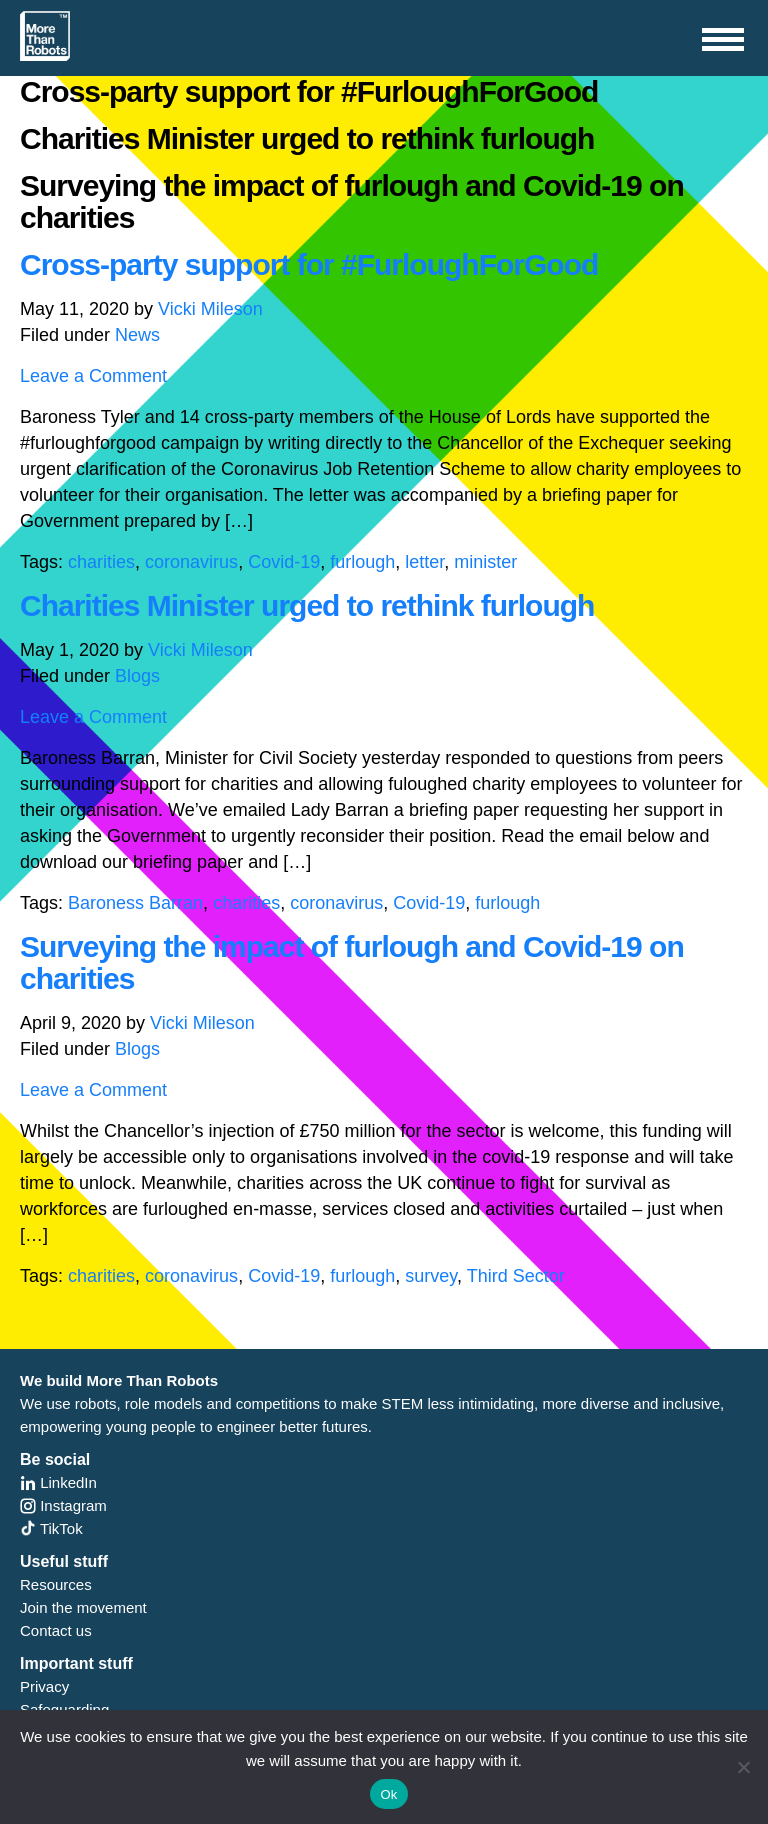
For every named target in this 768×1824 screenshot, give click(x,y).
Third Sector (516, 1276)
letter (424, 562)
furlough (362, 562)
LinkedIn (58, 1482)
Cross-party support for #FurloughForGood (309, 264)
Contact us (56, 1630)
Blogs (137, 676)
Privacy (44, 1686)
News (137, 335)
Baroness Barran (135, 903)
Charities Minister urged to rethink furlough (307, 605)
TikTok (51, 1528)
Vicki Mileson (210, 309)
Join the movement (83, 1607)
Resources (56, 1584)
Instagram (63, 1505)
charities (101, 562)
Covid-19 (284, 562)
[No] (743, 1767)
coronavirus (191, 562)
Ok (388, 1794)
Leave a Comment (93, 376)
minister (485, 562)
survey (431, 1276)
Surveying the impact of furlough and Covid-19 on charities (352, 962)
